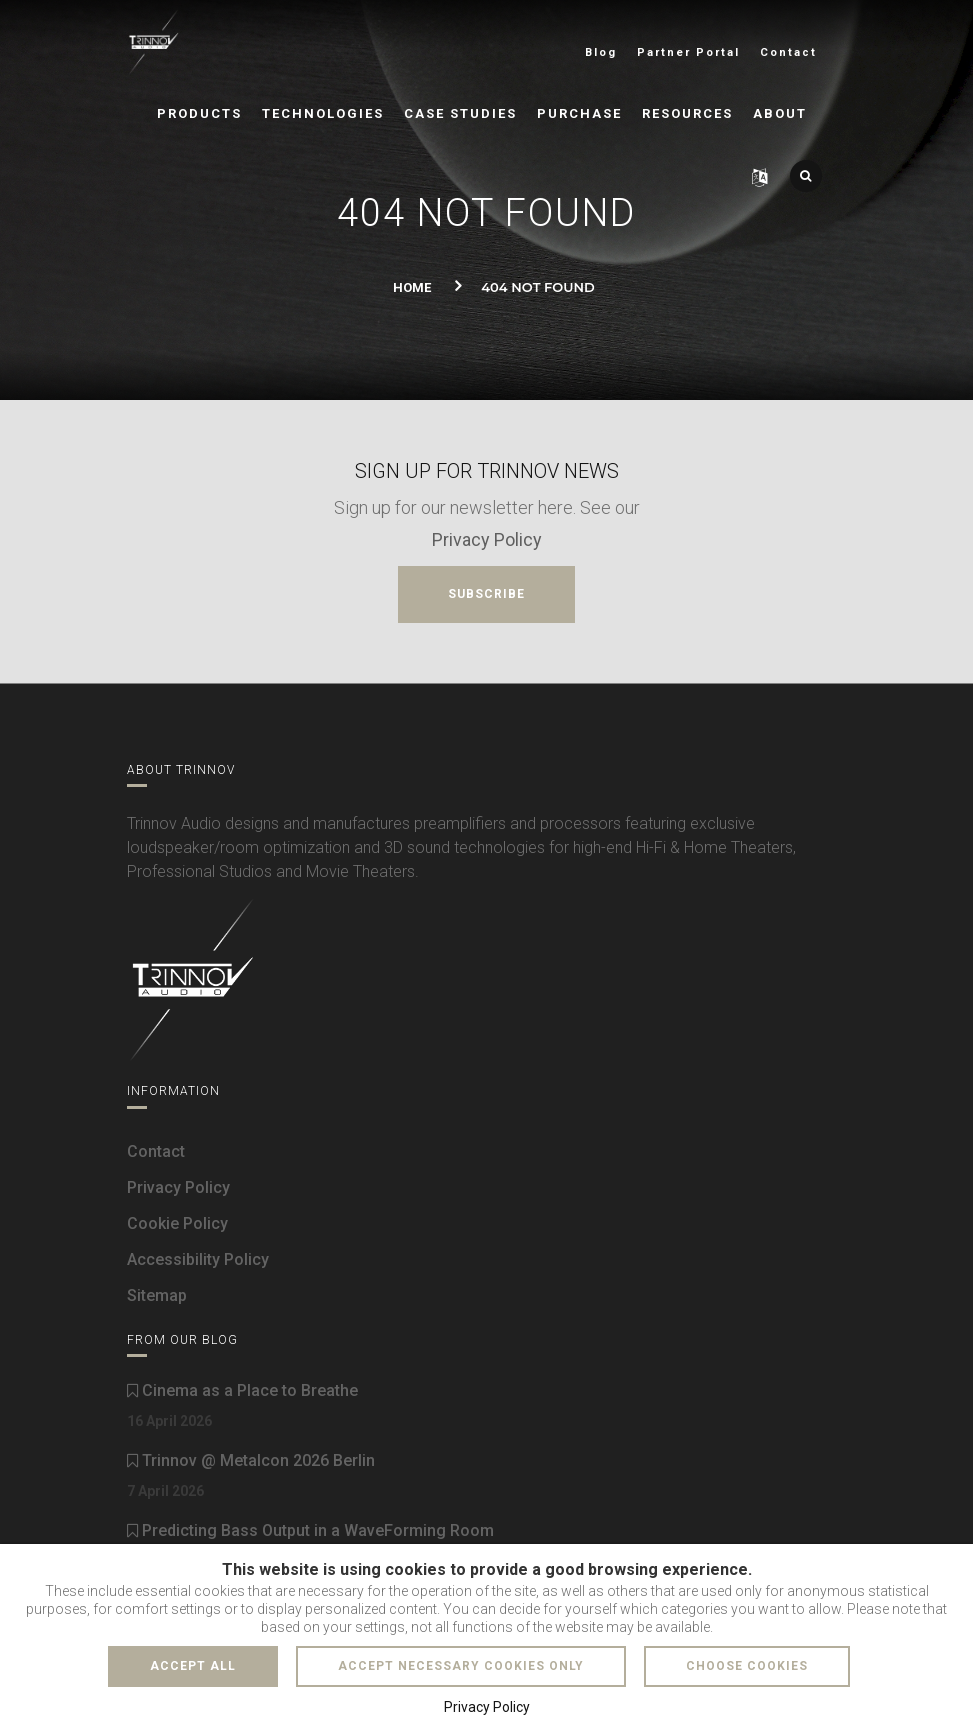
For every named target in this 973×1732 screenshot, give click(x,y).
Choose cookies (747, 1666)
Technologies (323, 113)
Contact (788, 52)
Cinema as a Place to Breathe (242, 1390)
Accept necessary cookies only (461, 1666)
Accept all (193, 1666)
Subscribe (486, 594)
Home (412, 287)
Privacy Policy (487, 539)
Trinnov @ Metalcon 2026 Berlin (251, 1460)
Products (199, 113)
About (780, 113)
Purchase (579, 113)
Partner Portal (688, 52)
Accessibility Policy (198, 1259)
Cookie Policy (177, 1223)
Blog (601, 52)
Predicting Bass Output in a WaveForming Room (310, 1530)
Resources (687, 113)
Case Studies (460, 113)
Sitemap (157, 1295)
